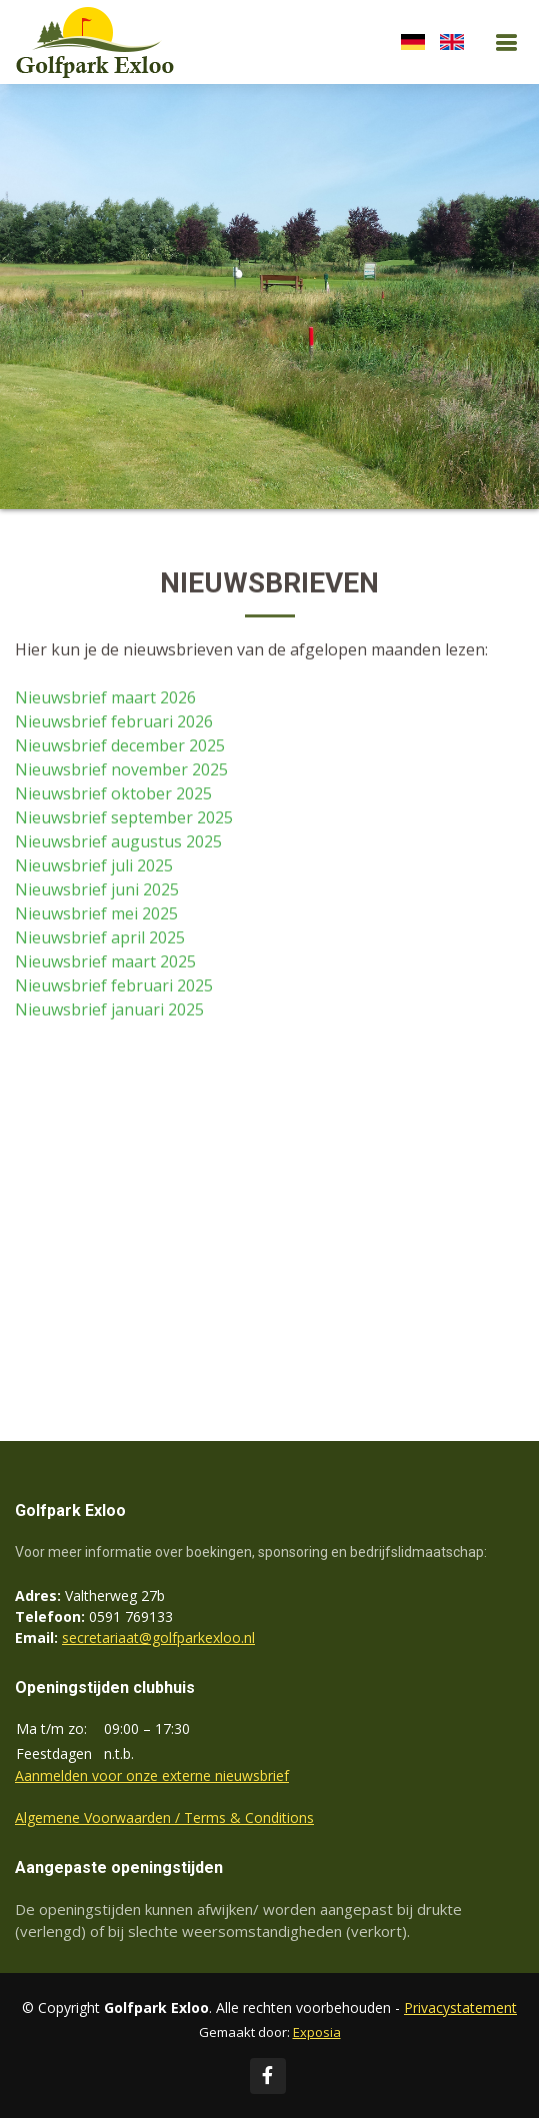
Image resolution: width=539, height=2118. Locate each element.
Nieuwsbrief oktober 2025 (113, 795)
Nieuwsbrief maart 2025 (105, 963)
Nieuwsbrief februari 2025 (114, 987)
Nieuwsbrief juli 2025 (94, 867)
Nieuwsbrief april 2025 (100, 939)
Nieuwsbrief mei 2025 (96, 915)
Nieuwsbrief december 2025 (120, 747)
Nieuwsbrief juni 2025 (97, 891)
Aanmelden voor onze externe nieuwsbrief (152, 1775)
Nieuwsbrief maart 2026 (105, 699)
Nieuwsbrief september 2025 (124, 819)
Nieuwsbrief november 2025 (121, 771)
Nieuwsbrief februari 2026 (114, 723)
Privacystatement (460, 2007)
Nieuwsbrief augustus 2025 (118, 843)
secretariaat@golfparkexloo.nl (158, 1637)
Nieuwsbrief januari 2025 (109, 1011)
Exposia (317, 2032)
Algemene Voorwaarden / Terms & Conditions (164, 1817)
